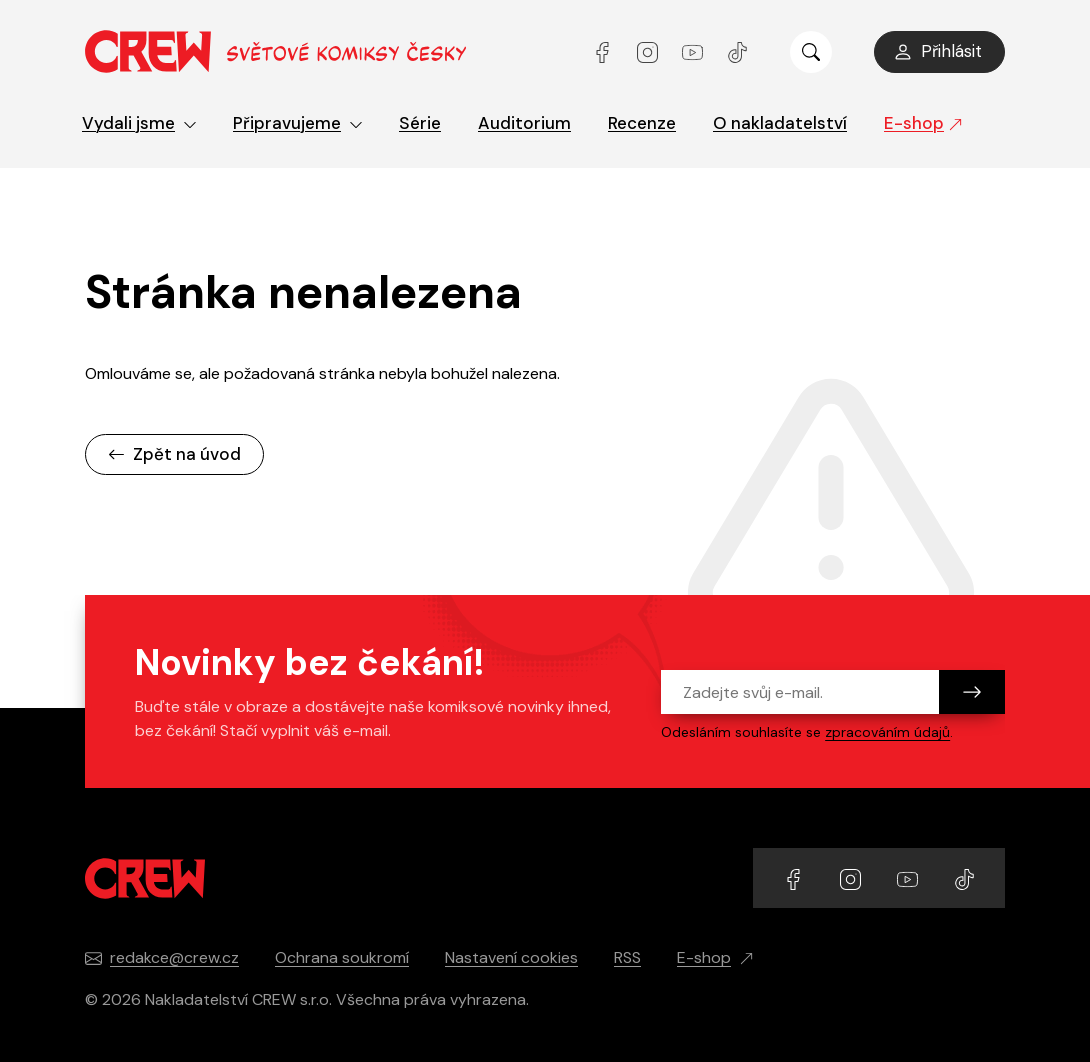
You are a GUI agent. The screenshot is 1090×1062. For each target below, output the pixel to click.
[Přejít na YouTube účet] (694, 51)
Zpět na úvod (174, 454)
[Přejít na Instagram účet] (649, 51)
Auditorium (524, 123)
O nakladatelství (780, 123)
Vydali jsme (139, 123)
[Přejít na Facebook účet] (604, 51)
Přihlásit (937, 51)
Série (420, 123)
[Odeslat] (972, 692)
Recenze (642, 123)
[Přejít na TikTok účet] (737, 51)
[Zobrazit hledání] (811, 52)
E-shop (923, 123)
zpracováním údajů (887, 732)
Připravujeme (298, 123)
